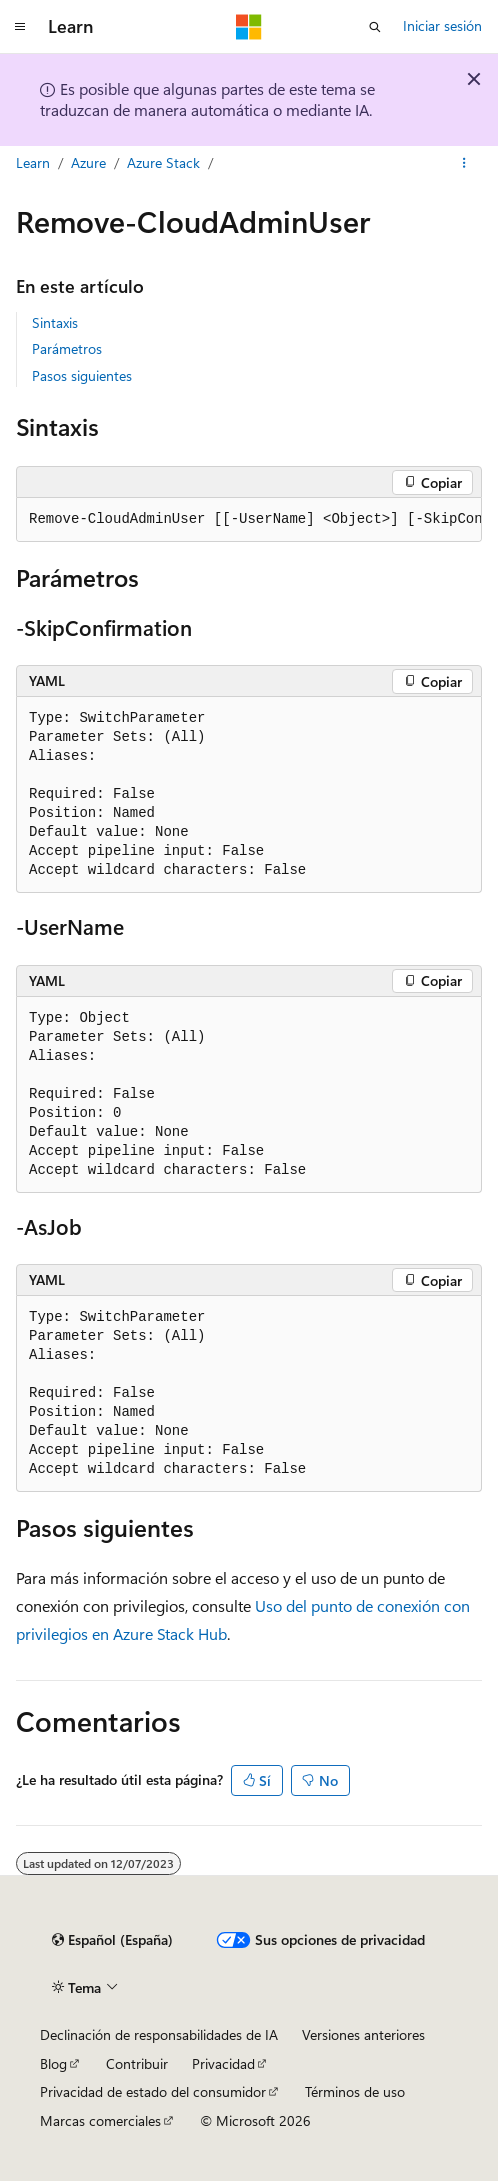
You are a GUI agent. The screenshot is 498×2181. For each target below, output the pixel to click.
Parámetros (67, 348)
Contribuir (137, 2063)
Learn (33, 162)
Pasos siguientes (82, 375)
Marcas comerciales (100, 2120)
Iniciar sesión (442, 25)
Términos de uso (355, 2091)
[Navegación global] (20, 27)
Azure (88, 162)
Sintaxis (55, 322)
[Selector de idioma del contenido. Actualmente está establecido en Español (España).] (112, 1940)
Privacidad (223, 2063)
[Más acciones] (464, 163)
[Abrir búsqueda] (375, 27)
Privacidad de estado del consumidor (153, 2091)
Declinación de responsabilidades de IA (159, 2034)
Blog (53, 2063)
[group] (249, 520)
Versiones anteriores (363, 2034)
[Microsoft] (249, 27)
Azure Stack (163, 162)
